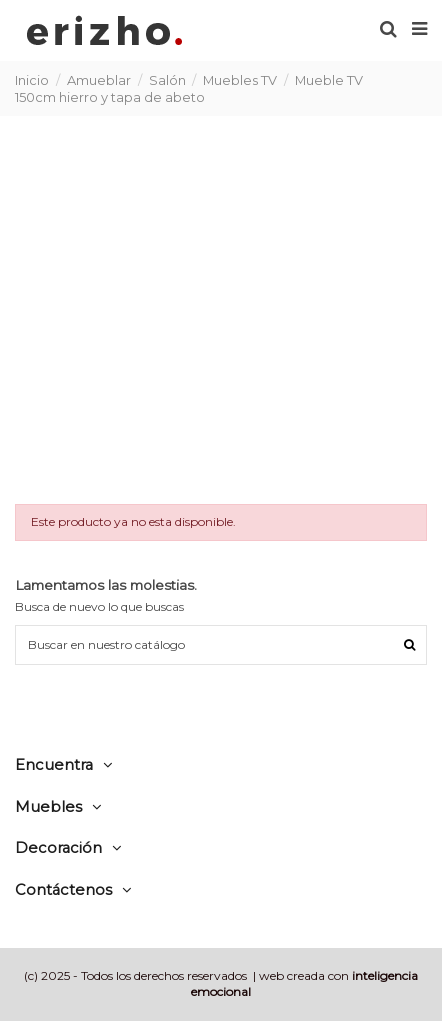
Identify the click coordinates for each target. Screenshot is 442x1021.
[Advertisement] (221, 308)
